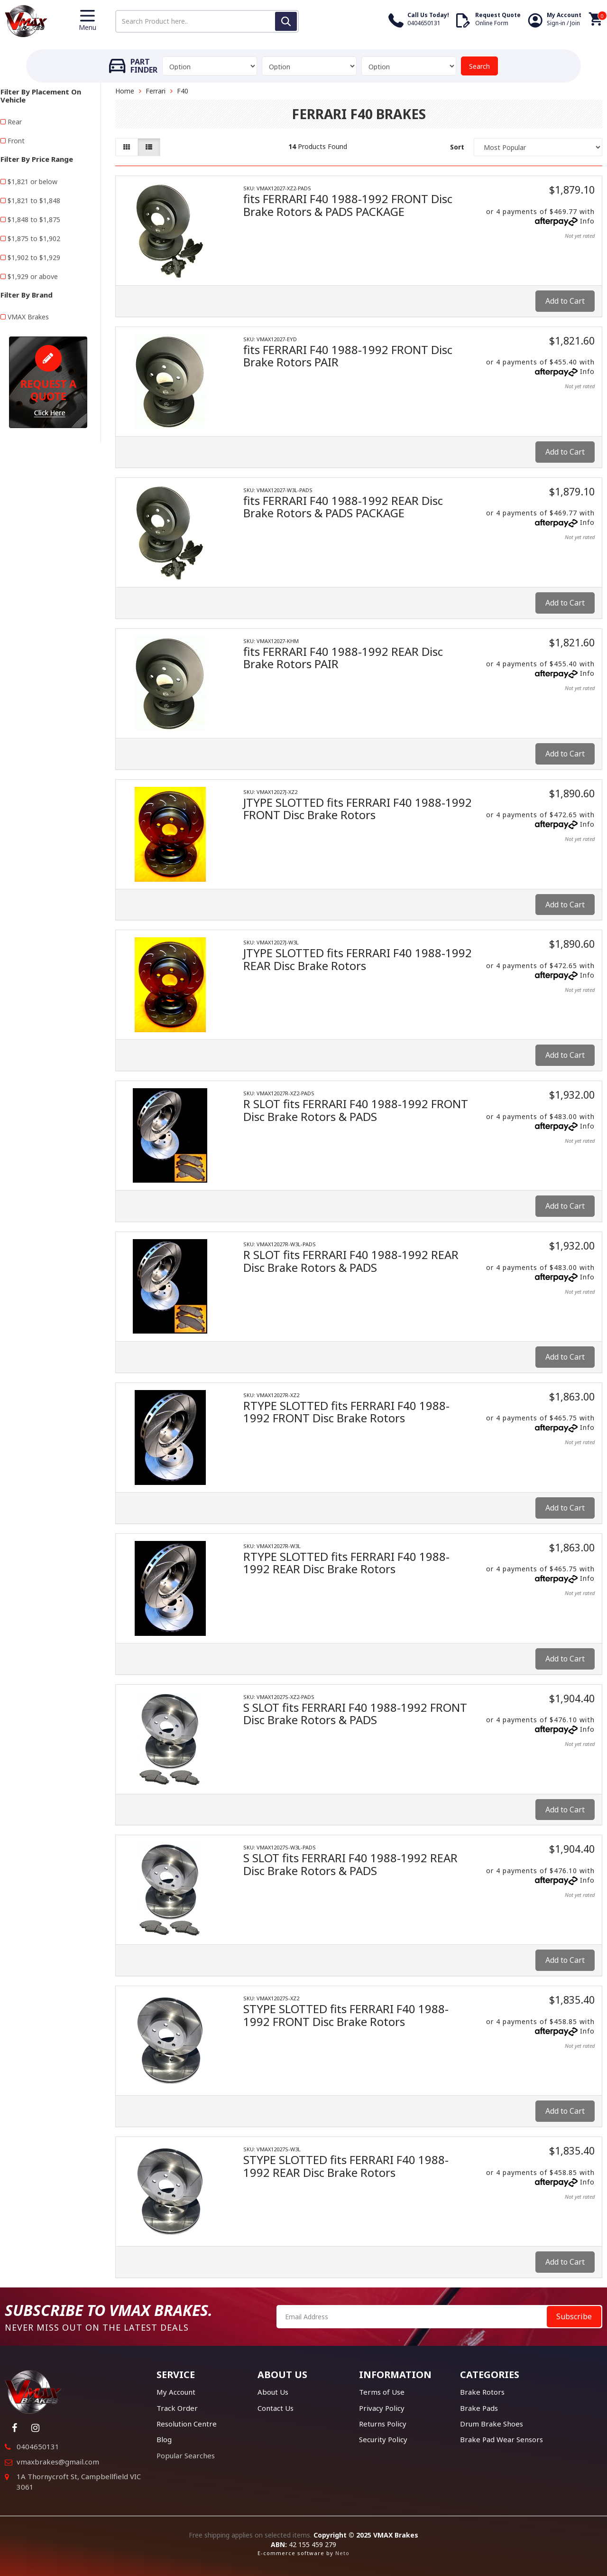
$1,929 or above (33, 276)
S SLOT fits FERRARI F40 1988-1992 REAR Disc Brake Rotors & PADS (350, 1864)
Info (587, 220)
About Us (273, 2392)
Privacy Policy (382, 2408)
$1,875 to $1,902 (34, 238)
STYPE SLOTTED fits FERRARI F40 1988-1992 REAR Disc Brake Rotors (346, 2166)
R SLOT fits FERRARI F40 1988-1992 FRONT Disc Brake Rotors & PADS (355, 1110)
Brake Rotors (482, 2392)
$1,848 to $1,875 (34, 219)
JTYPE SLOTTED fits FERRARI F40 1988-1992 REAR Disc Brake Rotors (357, 959)
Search (479, 66)
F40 (182, 90)
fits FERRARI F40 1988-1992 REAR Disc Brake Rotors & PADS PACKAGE (343, 507)
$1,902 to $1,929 (34, 257)
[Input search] (207, 21)
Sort (457, 146)
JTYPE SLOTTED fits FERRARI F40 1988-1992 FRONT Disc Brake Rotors (357, 808)
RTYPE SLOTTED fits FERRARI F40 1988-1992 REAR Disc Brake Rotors (346, 1563)
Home (124, 90)
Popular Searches (185, 2455)
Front (16, 140)
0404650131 (38, 2446)
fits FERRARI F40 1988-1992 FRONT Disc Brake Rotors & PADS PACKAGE (347, 205)
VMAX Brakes (28, 316)
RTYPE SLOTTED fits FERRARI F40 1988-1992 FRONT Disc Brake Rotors (346, 1412)
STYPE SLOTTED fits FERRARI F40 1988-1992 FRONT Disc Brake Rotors (346, 2015)
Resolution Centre (186, 2423)
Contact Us (276, 2408)
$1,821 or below (32, 181)
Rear (15, 121)
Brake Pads (479, 2408)
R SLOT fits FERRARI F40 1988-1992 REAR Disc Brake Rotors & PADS (351, 1261)
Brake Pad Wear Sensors (501, 2439)
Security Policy (383, 2439)
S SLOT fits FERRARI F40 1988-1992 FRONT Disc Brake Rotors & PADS (355, 1713)
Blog (164, 2439)
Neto (342, 2553)
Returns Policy (382, 2423)
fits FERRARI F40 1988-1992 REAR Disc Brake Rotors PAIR (343, 658)
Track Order (177, 2408)
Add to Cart (565, 301)
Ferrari (156, 90)
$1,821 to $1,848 (34, 200)
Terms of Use (382, 2392)
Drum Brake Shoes (491, 2423)
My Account (175, 2392)
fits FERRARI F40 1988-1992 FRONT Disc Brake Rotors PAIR (347, 356)
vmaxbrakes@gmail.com (58, 2461)
